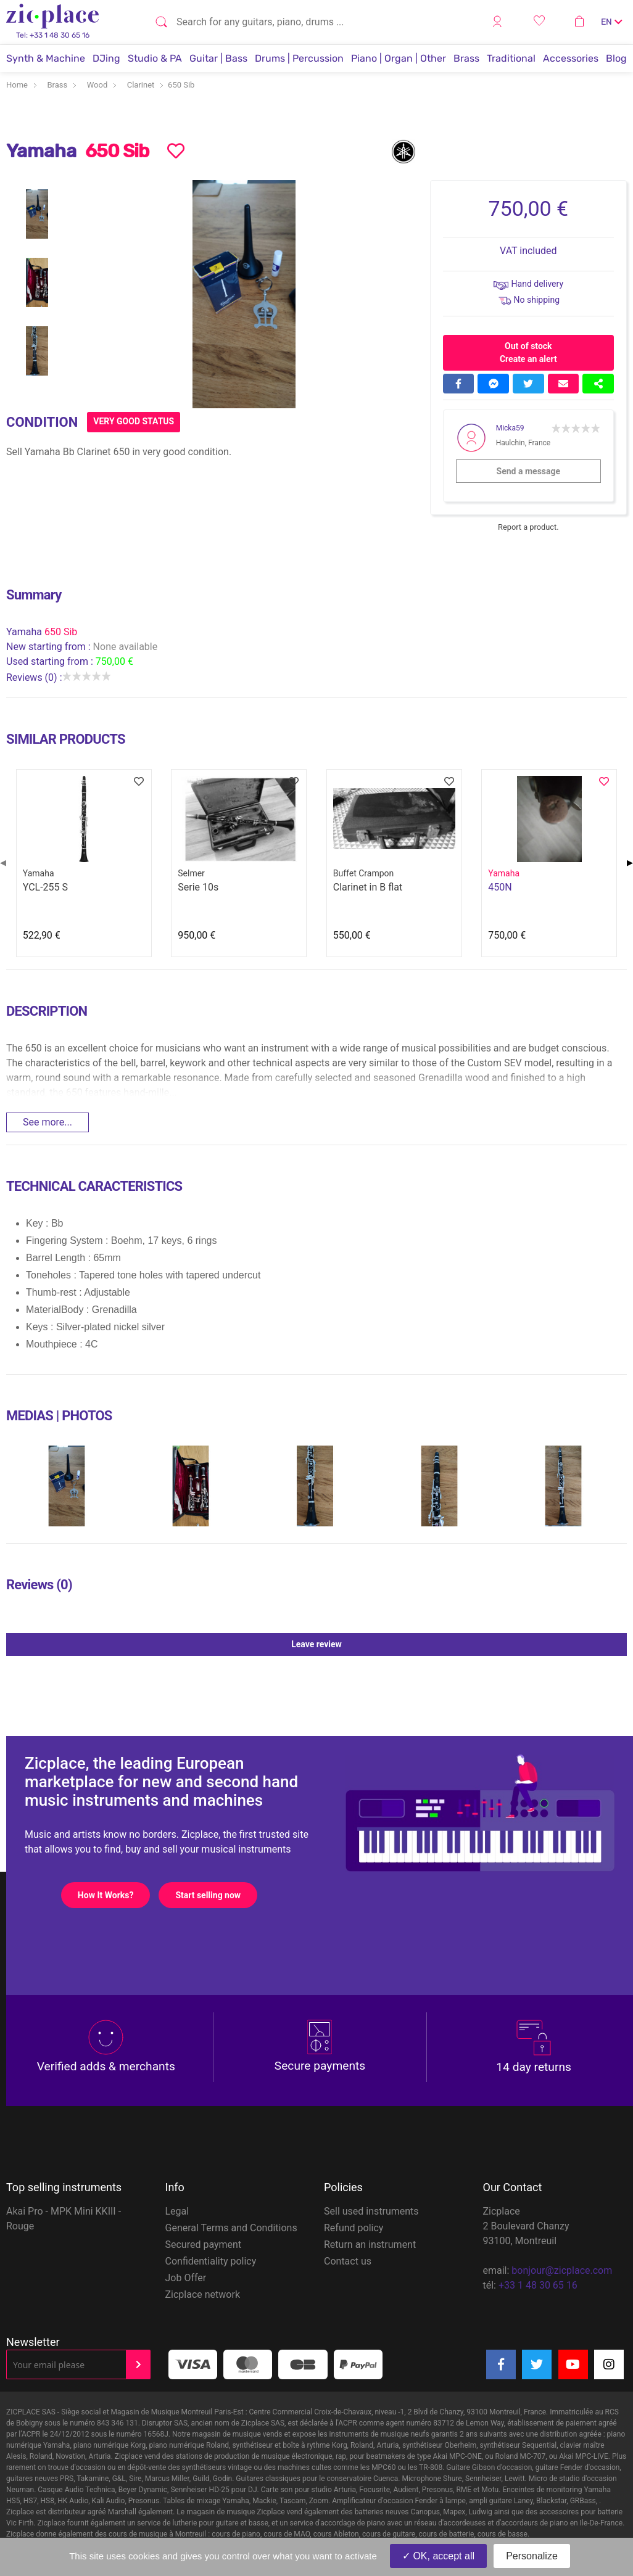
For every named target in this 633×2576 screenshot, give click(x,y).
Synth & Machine (45, 58)
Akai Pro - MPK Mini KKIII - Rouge (63, 2218)
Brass (466, 58)
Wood (97, 84)
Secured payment (203, 2244)
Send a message (548, 471)
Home (17, 84)
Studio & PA (155, 58)
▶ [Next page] (630, 862)
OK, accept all (438, 2556)
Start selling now (216, 1895)
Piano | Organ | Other (398, 58)
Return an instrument (370, 2244)
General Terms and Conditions (231, 2228)
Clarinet (141, 84)
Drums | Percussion (299, 58)
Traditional (511, 58)
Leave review (458, 1644)
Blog (616, 58)
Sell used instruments (371, 2211)
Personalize (532, 2556)
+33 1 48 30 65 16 (538, 2285)
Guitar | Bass (218, 58)
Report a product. (528, 527)
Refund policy (353, 2228)
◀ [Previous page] (3, 862)
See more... (47, 1122)
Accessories (570, 58)
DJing (106, 58)
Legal (177, 2211)
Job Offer (186, 2278)
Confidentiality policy (211, 2261)
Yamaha (25, 632)
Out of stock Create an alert (528, 352)
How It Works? (114, 1895)
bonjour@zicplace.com (561, 2270)
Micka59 (510, 428)
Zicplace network (203, 2294)
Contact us (347, 2261)
